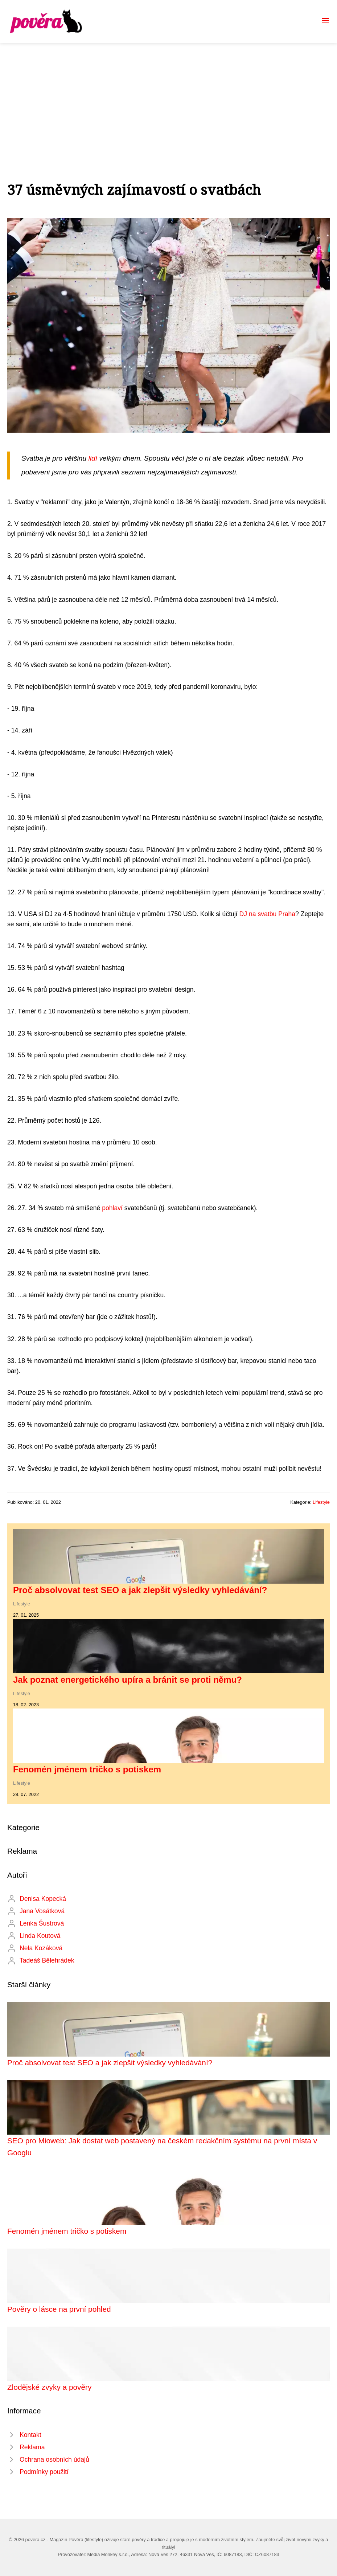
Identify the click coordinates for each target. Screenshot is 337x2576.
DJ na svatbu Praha (267, 914)
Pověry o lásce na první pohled (59, 2309)
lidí (93, 458)
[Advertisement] (168, 97)
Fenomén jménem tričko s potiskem (87, 1769)
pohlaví (112, 1208)
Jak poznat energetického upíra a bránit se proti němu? (127, 1680)
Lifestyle (321, 1502)
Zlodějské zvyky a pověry (49, 2387)
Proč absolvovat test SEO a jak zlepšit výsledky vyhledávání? (140, 1590)
